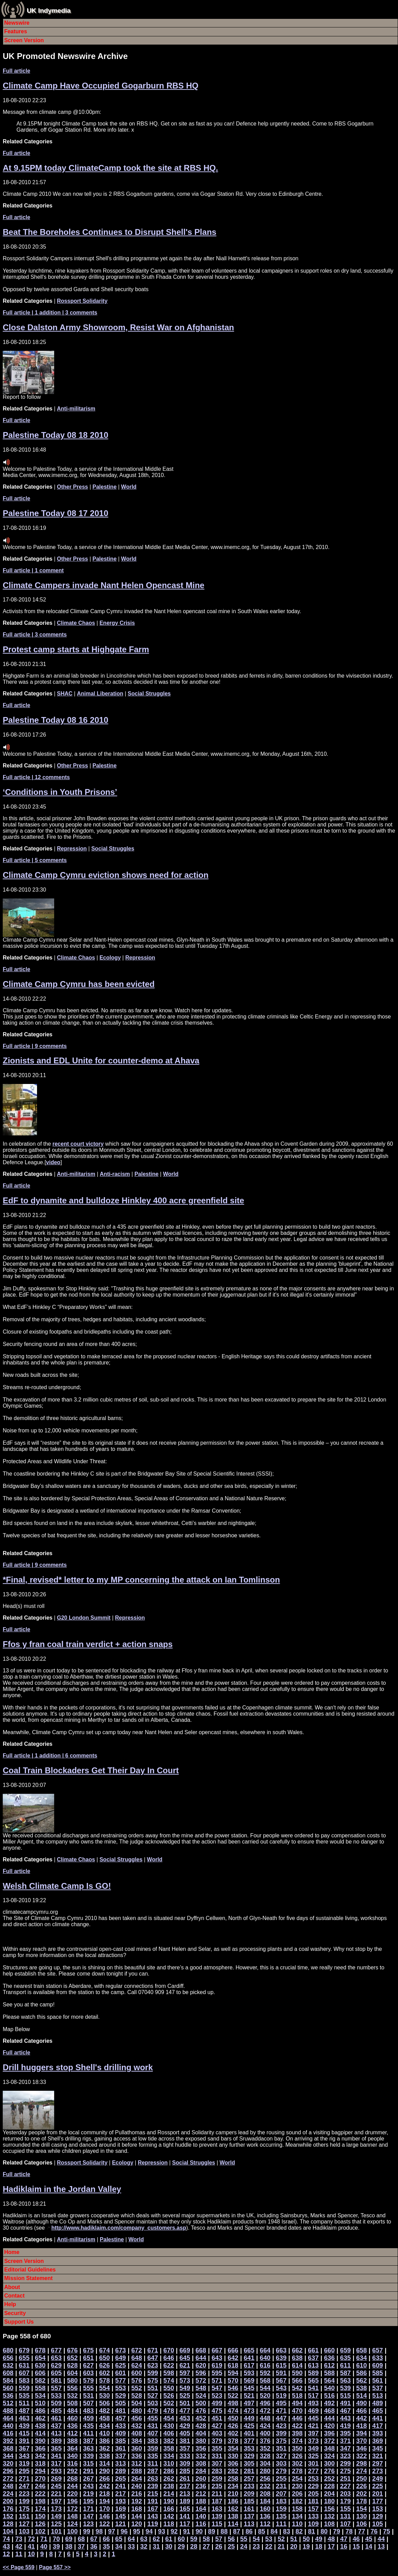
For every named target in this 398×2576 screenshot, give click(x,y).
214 (169, 2493)
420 (329, 2425)
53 (269, 2538)
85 (261, 2531)
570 (233, 2380)
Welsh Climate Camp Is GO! (57, 1886)
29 (181, 2546)
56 (231, 2538)
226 (361, 2486)
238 (169, 2486)
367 (24, 2448)
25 (231, 2546)
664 (265, 2350)
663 (281, 2350)
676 (72, 2350)
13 (381, 2546)
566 (297, 2380)
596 (200, 2372)
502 (169, 2403)
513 (377, 2395)
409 (120, 2433)
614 (297, 2365)
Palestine (105, 487)
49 (318, 2538)
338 (104, 2455)
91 (186, 2531)
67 (93, 2538)
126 (40, 2523)
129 (377, 2516)
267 (88, 2478)
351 (281, 2448)
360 (136, 2448)
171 (88, 2508)
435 (88, 2425)
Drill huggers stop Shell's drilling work (78, 2067)
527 (152, 2395)
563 (345, 2380)
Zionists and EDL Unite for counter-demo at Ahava (101, 1060)
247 (24, 2486)
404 (200, 2433)
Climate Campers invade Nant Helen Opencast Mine (103, 585)
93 (161, 2531)
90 (199, 2531)
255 (281, 2478)
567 (281, 2380)
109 (313, 2523)
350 (297, 2448)
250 (361, 2478)
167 (152, 2508)
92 (174, 2531)
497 (249, 2403)
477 (184, 2410)
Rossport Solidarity (82, 301)
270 (40, 2478)
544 (265, 2388)
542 (297, 2388)
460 (72, 2418)
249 (377, 2478)
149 (56, 2516)
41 (31, 2546)
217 (120, 2493)
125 (56, 2523)
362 (104, 2448)
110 (297, 2523)
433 (120, 2425)
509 (56, 2403)
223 (24, 2493)
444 (329, 2418)
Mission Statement (28, 2278)
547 (217, 2388)
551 (152, 2388)
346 (361, 2448)
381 (184, 2440)
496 (265, 2403)
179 (345, 2501)
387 (88, 2440)
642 (233, 2357)
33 (131, 2546)
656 (8, 2357)
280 (265, 2470)
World (128, 487)
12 (6, 2553)
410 (104, 2433)
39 (56, 2546)
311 (152, 2463)
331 (217, 2455)
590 (297, 2372)
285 (184, 2470)
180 (329, 2501)
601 (120, 2372)
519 (281, 2395)
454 (169, 2418)
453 (184, 2418)
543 (281, 2388)
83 (286, 2531)
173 (56, 2508)
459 (88, 2418)
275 (345, 2470)
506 (104, 2403)
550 (169, 2388)
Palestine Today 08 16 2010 (55, 720)
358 (169, 2448)
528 (136, 2395)
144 (136, 2516)
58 (206, 2538)
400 (265, 2433)
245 (56, 2486)
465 (377, 2410)
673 (120, 2350)
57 (218, 2538)
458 (104, 2418)
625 (120, 2365)
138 (233, 2516)
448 (265, 2418)
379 (217, 2440)
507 (88, 2403)
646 (169, 2357)
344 (8, 2455)
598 (169, 2372)
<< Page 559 (19, 2567)
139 (217, 2516)
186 (233, 2501)
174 (40, 2508)
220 (72, 2493)
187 (217, 2501)
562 (361, 2380)
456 (136, 2418)
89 (211, 2531)
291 (88, 2470)
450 (233, 2418)
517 (313, 2395)
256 (265, 2478)
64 (131, 2538)
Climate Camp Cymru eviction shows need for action (105, 875)
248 (8, 2486)
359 (152, 2448)
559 (24, 2388)
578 (104, 2380)
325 (313, 2455)
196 (72, 2501)
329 (249, 2455)
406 (169, 2433)
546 (233, 2388)
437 (56, 2425)
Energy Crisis (117, 623)
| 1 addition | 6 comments (50, 1755)
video (53, 1162)
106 (361, 2523)
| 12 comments (36, 777)
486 (40, 2410)
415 (24, 2433)
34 (118, 2546)
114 (233, 2523)
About (12, 2287)
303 (281, 2463)
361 (120, 2448)
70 (56, 2538)
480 (136, 2410)
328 (265, 2455)
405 (184, 2433)
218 (104, 2493)
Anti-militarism (76, 409)
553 (120, 2388)
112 (265, 2523)
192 (136, 2501)
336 (136, 2455)
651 (88, 2357)
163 (217, 2508)
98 (99, 2531)
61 (168, 2538)
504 (136, 2403)
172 (72, 2508)
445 (313, 2418)
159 (281, 2508)
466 (361, 2410)
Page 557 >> (55, 2567)
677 (56, 2350)
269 (56, 2478)
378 (233, 2440)
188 (200, 2501)
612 (329, 2365)
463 (24, 2418)
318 (40, 2463)
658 (361, 2350)
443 (345, 2418)
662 (297, 2350)
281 (249, 2470)
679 (24, 2350)
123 (88, 2523)
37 (81, 2546)
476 (200, 2410)
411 (88, 2433)
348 (329, 2448)
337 (120, 2455)
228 (329, 2486)
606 (40, 2372)
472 (265, 2410)
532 (72, 2395)
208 (265, 2493)
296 (8, 2470)
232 (265, 2486)
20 (293, 2546)
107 (345, 2523)
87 (236, 2531)
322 (361, 2455)
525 (184, 2395)
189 (184, 2501)
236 (200, 2486)
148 (72, 2516)
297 (377, 2463)
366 (40, 2448)
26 (218, 2546)
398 (297, 2433)
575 (152, 2380)
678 (40, 2350)
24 (244, 2546)
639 (281, 2357)
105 (377, 2523)
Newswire (16, 23)
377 (249, 2440)
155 (345, 2508)
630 (40, 2365)
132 (329, 2516)
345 (377, 2448)
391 (24, 2440)
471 (281, 2410)
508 (72, 2403)
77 (361, 2531)
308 (200, 2463)
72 (31, 2538)
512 (8, 2403)
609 (377, 2365)
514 (361, 2395)
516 (329, 2395)
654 (40, 2357)
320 (8, 2463)
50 (306, 2538)
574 (169, 2380)
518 (297, 2395)
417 (377, 2425)
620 (200, 2365)
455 (152, 2418)
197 (56, 2501)
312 (136, 2463)
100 (72, 2531)
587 (345, 2372)
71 (43, 2538)
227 (345, 2486)
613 (313, 2365)
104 (8, 2531)
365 (56, 2448)
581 (56, 2380)
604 (72, 2372)
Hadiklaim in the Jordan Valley (62, 2189)
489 (377, 2403)
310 (169, 2463)
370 (361, 2440)
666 (233, 2350)
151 (24, 2516)
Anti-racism (115, 1174)
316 (72, 2463)
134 (297, 2516)
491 (345, 2403)
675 (88, 2350)
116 (200, 2523)
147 (88, 2516)
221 (56, 2493)
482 (104, 2410)
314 (104, 2463)
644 (200, 2357)
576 (136, 2380)
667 (217, 2350)
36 (93, 2546)
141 (184, 2516)
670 (169, 2350)
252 (329, 2478)
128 (8, 2523)
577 (120, 2380)
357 (184, 2448)
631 (24, 2365)
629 (56, 2365)
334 (169, 2455)
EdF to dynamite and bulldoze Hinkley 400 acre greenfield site (123, 1200)
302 (297, 2463)
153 (377, 2508)
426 (233, 2425)
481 (120, 2410)
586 (361, 2372)
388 (72, 2440)
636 (329, 2357)
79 (336, 2531)
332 (200, 2455)
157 (313, 2508)
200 (8, 2501)
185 (249, 2501)
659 (345, 2350)
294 (40, 2470)
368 (8, 2448)
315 (88, 2463)
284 (200, 2470)
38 (68, 2546)
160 (265, 2508)
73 (18, 2538)
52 (281, 2538)
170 (104, 2508)
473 (249, 2410)
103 (24, 2531)
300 (329, 2463)
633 (377, 2357)
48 (331, 2538)
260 (200, 2478)
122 (104, 2523)
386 (104, 2440)
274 (361, 2470)
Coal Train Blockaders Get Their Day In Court (91, 1770)
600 (136, 2372)
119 (152, 2523)
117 (184, 2523)
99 (86, 2531)
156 (329, 2508)
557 (56, 2388)
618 (233, 2365)
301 (313, 2463)
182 (297, 2501)
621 (184, 2365)
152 (8, 2516)
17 (331, 2546)
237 (184, 2486)
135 (281, 2516)
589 (313, 2372)
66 (106, 2538)
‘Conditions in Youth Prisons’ (60, 792)
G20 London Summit (83, 1618)
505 (120, 2403)
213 (184, 2493)
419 (345, 2425)
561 (377, 2380)
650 (104, 2357)
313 (120, 2463)
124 (72, 2523)
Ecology (110, 958)
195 (88, 2501)
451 (217, 2418)
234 (233, 2486)
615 (281, 2365)
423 (281, 2425)
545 (249, 2388)
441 (377, 2418)
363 (88, 2448)
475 (217, 2410)
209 (249, 2493)
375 (281, 2440)
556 (72, 2388)
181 (313, 2501)
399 (281, 2433)
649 (120, 2357)
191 (152, 2501)
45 (368, 2538)
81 (311, 2531)
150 (40, 2516)
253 (313, 2478)
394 (361, 2433)
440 (8, 2425)
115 (217, 2523)
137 (249, 2516)
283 (217, 2470)
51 (293, 2538)
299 (345, 2463)
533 (56, 2395)
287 (152, 2470)
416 (8, 2433)
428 (200, 2425)
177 (377, 2501)
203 (345, 2493)
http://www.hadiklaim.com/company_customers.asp (118, 2228)
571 (217, 2380)
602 (104, 2372)
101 (56, 2531)
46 (356, 2538)
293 (56, 2470)
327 (281, 2455)
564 (329, 2380)
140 (200, 2516)
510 (40, 2403)
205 (313, 2493)
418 (361, 2425)
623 (152, 2365)
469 (313, 2410)
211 (217, 2493)
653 (56, 2357)
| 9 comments (35, 1046)
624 (136, 2365)
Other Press (72, 487)
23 (256, 2546)
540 (329, 2388)
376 (265, 2440)
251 (345, 2478)
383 (152, 2440)
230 (297, 2486)
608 (8, 2372)
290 (104, 2470)
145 (120, 2516)
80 (324, 2531)
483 (88, 2410)
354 (233, 2448)
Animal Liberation (100, 693)
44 (381, 2538)
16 (343, 2546)
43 (6, 2546)
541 (313, 2388)
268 (72, 2478)
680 (8, 2350)
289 (120, 2470)
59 (193, 2538)
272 (8, 2478)
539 (345, 2388)
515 (345, 2395)
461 (56, 2418)
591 (281, 2372)
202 (361, 2493)
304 (265, 2463)
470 (297, 2410)
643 (217, 2357)
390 (40, 2440)
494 (297, 2403)
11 (18, 2553)
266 (104, 2478)
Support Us (19, 2322)
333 (184, 2455)
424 (265, 2425)
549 (184, 2388)
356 (200, 2448)
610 (361, 2365)
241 (120, 2486)
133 (313, 2516)
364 (72, 2448)
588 (329, 2372)
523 (217, 2395)
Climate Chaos (76, 623)
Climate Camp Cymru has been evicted (79, 984)
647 (152, 2357)
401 (249, 2433)
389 (56, 2440)
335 (152, 2455)
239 (152, 2486)
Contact (14, 2296)
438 (40, 2425)
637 (313, 2357)
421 (313, 2425)
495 (281, 2403)
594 (233, 2372)
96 (124, 2531)
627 (88, 2365)
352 (265, 2448)
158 (297, 2508)
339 (88, 2455)
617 (249, 2365)
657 (377, 2350)
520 (265, 2395)
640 (265, 2357)
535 (24, 2395)
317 (56, 2463)
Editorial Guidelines (30, 2270)
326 (297, 2455)
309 (184, 2463)
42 (18, 2546)
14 (368, 2546)
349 (313, 2448)
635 (345, 2357)
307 (217, 2463)
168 (136, 2508)
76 (374, 2531)
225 (377, 2486)
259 (217, 2478)
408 (136, 2433)
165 (184, 2508)
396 (329, 2433)
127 (24, 2523)
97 (111, 2531)
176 (8, 2508)
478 (169, 2410)
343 (24, 2455)
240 (136, 2486)
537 (377, 2388)
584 (8, 2380)
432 (136, 2425)
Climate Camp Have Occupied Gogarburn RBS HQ (100, 85)
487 (24, 2410)
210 (233, 2493)
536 (8, 2395)
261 (184, 2478)
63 (143, 2538)
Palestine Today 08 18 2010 (55, 435)
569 (249, 2380)
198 (40, 2501)
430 (169, 2425)
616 (265, 2365)
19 (306, 2546)
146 (104, 2516)
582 (40, 2380)
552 (136, 2388)
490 (361, 2403)
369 (377, 2440)
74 (6, 2538)
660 (329, 2350)
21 (281, 2546)
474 (233, 2410)
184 (265, 2501)
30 (168, 2546)
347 (345, 2448)
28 (193, 2546)
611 (345, 2365)
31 (156, 2546)
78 (349, 2531)
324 (329, 2455)
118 (169, 2523)
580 (72, 2380)
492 (329, 2403)
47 (343, 2538)
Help (10, 2304)
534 (40, 2395)
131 (345, 2516)
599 (152, 2372)
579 (88, 2380)
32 (143, 2546)
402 (233, 2433)
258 (233, 2478)
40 (43, 2546)
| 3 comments (35, 634)
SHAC (64, 693)
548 (200, 2388)
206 (297, 2493)
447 (281, 2418)
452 (200, 2418)
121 (120, 2523)
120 (136, 2523)
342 (40, 2455)
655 (24, 2357)
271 (24, 2478)
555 (88, 2388)
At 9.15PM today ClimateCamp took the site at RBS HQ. (110, 167)
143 (152, 2516)
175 (24, 2508)
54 (256, 2538)
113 (249, 2523)
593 (249, 2372)
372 (329, 2440)
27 (206, 2546)
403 (217, 2433)
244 (72, 2486)
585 (377, 2372)
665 (249, 2350)
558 (40, 2388)
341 (56, 2455)
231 (281, 2486)
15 (356, 2546)
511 (24, 2403)
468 (329, 2410)
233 (249, 2486)
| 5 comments (35, 860)
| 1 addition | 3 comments (50, 312)
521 (249, 2395)
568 (265, 2380)
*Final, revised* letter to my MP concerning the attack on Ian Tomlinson (141, 1579)
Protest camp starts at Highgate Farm (76, 649)
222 (40, 2493)
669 (184, 2350)
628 (72, 2365)
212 (200, 2493)
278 (297, 2470)
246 (40, 2486)
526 (169, 2395)
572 (200, 2380)
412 (72, 2433)
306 (233, 2463)
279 (281, 2470)
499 (217, 2403)
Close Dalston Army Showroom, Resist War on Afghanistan (118, 327)
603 (88, 2372)
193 (120, 2501)
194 (104, 2501)
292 (72, 2470)
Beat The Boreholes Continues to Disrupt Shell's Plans (109, 232)
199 (24, 2501)
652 (72, 2357)
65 (118, 2538)
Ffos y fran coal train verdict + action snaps (87, 1644)
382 (169, 2440)
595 (217, 2372)
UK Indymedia (49, 10)
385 (120, 2440)
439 (24, 2425)
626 (104, 2365)
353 (249, 2448)
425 (249, 2425)
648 (136, 2357)
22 (269, 2546)
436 (72, 2425)
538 (361, 2388)
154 (361, 2508)
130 (361, 2516)
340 (72, 2455)
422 (297, 2425)
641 (249, 2357)
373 (313, 2440)
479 (152, 2410)
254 (297, 2478)
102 (40, 2531)
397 (313, 2433)
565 (313, 2380)
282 (233, 2470)
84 (274, 2531)
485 (56, 2410)
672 (136, 2350)
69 (68, 2538)
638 (297, 2357)
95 (136, 2531)
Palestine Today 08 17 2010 (55, 513)
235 (217, 2486)
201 (377, 2493)
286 (169, 2470)
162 (233, 2508)
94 (149, 2531)
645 (184, 2357)
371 (345, 2440)
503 (152, 2403)
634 (361, 2357)
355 (217, 2448)
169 (120, 2508)
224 (8, 2493)
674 (104, 2350)
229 (313, 2486)
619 (217, 2365)
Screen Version (24, 40)
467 (345, 2410)
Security (15, 2313)
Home (11, 2252)
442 (361, 2418)
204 (329, 2493)
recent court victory (78, 1144)
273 (377, 2470)
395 (345, 2433)
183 (281, 2501)
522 (233, 2395)
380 (200, 2440)
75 (386, 2531)
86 (249, 2531)
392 (8, 2440)
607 (24, 2372)
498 (233, 2403)
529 (120, 2395)
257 (249, 2478)
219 (88, 2493)
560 (8, 2388)
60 (181, 2538)
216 (136, 2493)
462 (40, 2418)
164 (200, 2508)
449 (249, 2418)
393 (377, 2433)
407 (152, 2433)
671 (152, 2350)
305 (249, 2463)
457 (120, 2418)
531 (88, 2395)
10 (31, 2553)
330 (233, 2455)
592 (265, 2372)
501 (184, 2403)
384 (136, 2440)
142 (169, 2516)
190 (169, 2501)
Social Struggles (149, 693)
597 (184, 2372)
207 (281, 2493)
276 (329, 2470)
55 (244, 2538)
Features (15, 31)
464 (8, 2418)
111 (281, 2523)
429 (184, 2425)
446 (297, 2418)
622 (169, 2365)
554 (104, 2388)
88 (224, 2531)
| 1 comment (33, 570)
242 (104, 2486)
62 (156, 2538)
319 (24, 2463)
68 (81, 2538)
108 (329, 2523)
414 (40, 2433)
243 (88, 2486)
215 (152, 2493)
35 (106, 2546)
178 (361, 2501)
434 (104, 2425)
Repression (72, 848)
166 (169, 2508)
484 (72, 2410)
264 (136, 2478)
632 (8, 2365)
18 (318, 2546)
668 (200, 2350)
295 (24, 2470)
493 (313, 2403)
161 (249, 2508)
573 (184, 2380)
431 (152, 2425)
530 (104, 2395)
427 (217, 2425)
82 (299, 2531)
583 (24, 2380)
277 (313, 2470)
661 (313, 2350)
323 (345, 2455)
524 (200, 2395)
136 (265, 2516)
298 (361, 2463)
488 (8, 2410)
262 (169, 2478)
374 (297, 2440)
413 (56, 2433)
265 (120, 2478)
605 (56, 2372)
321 (377, 2455)
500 (200, 2403)
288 (136, 2470)
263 (152, 2478)
